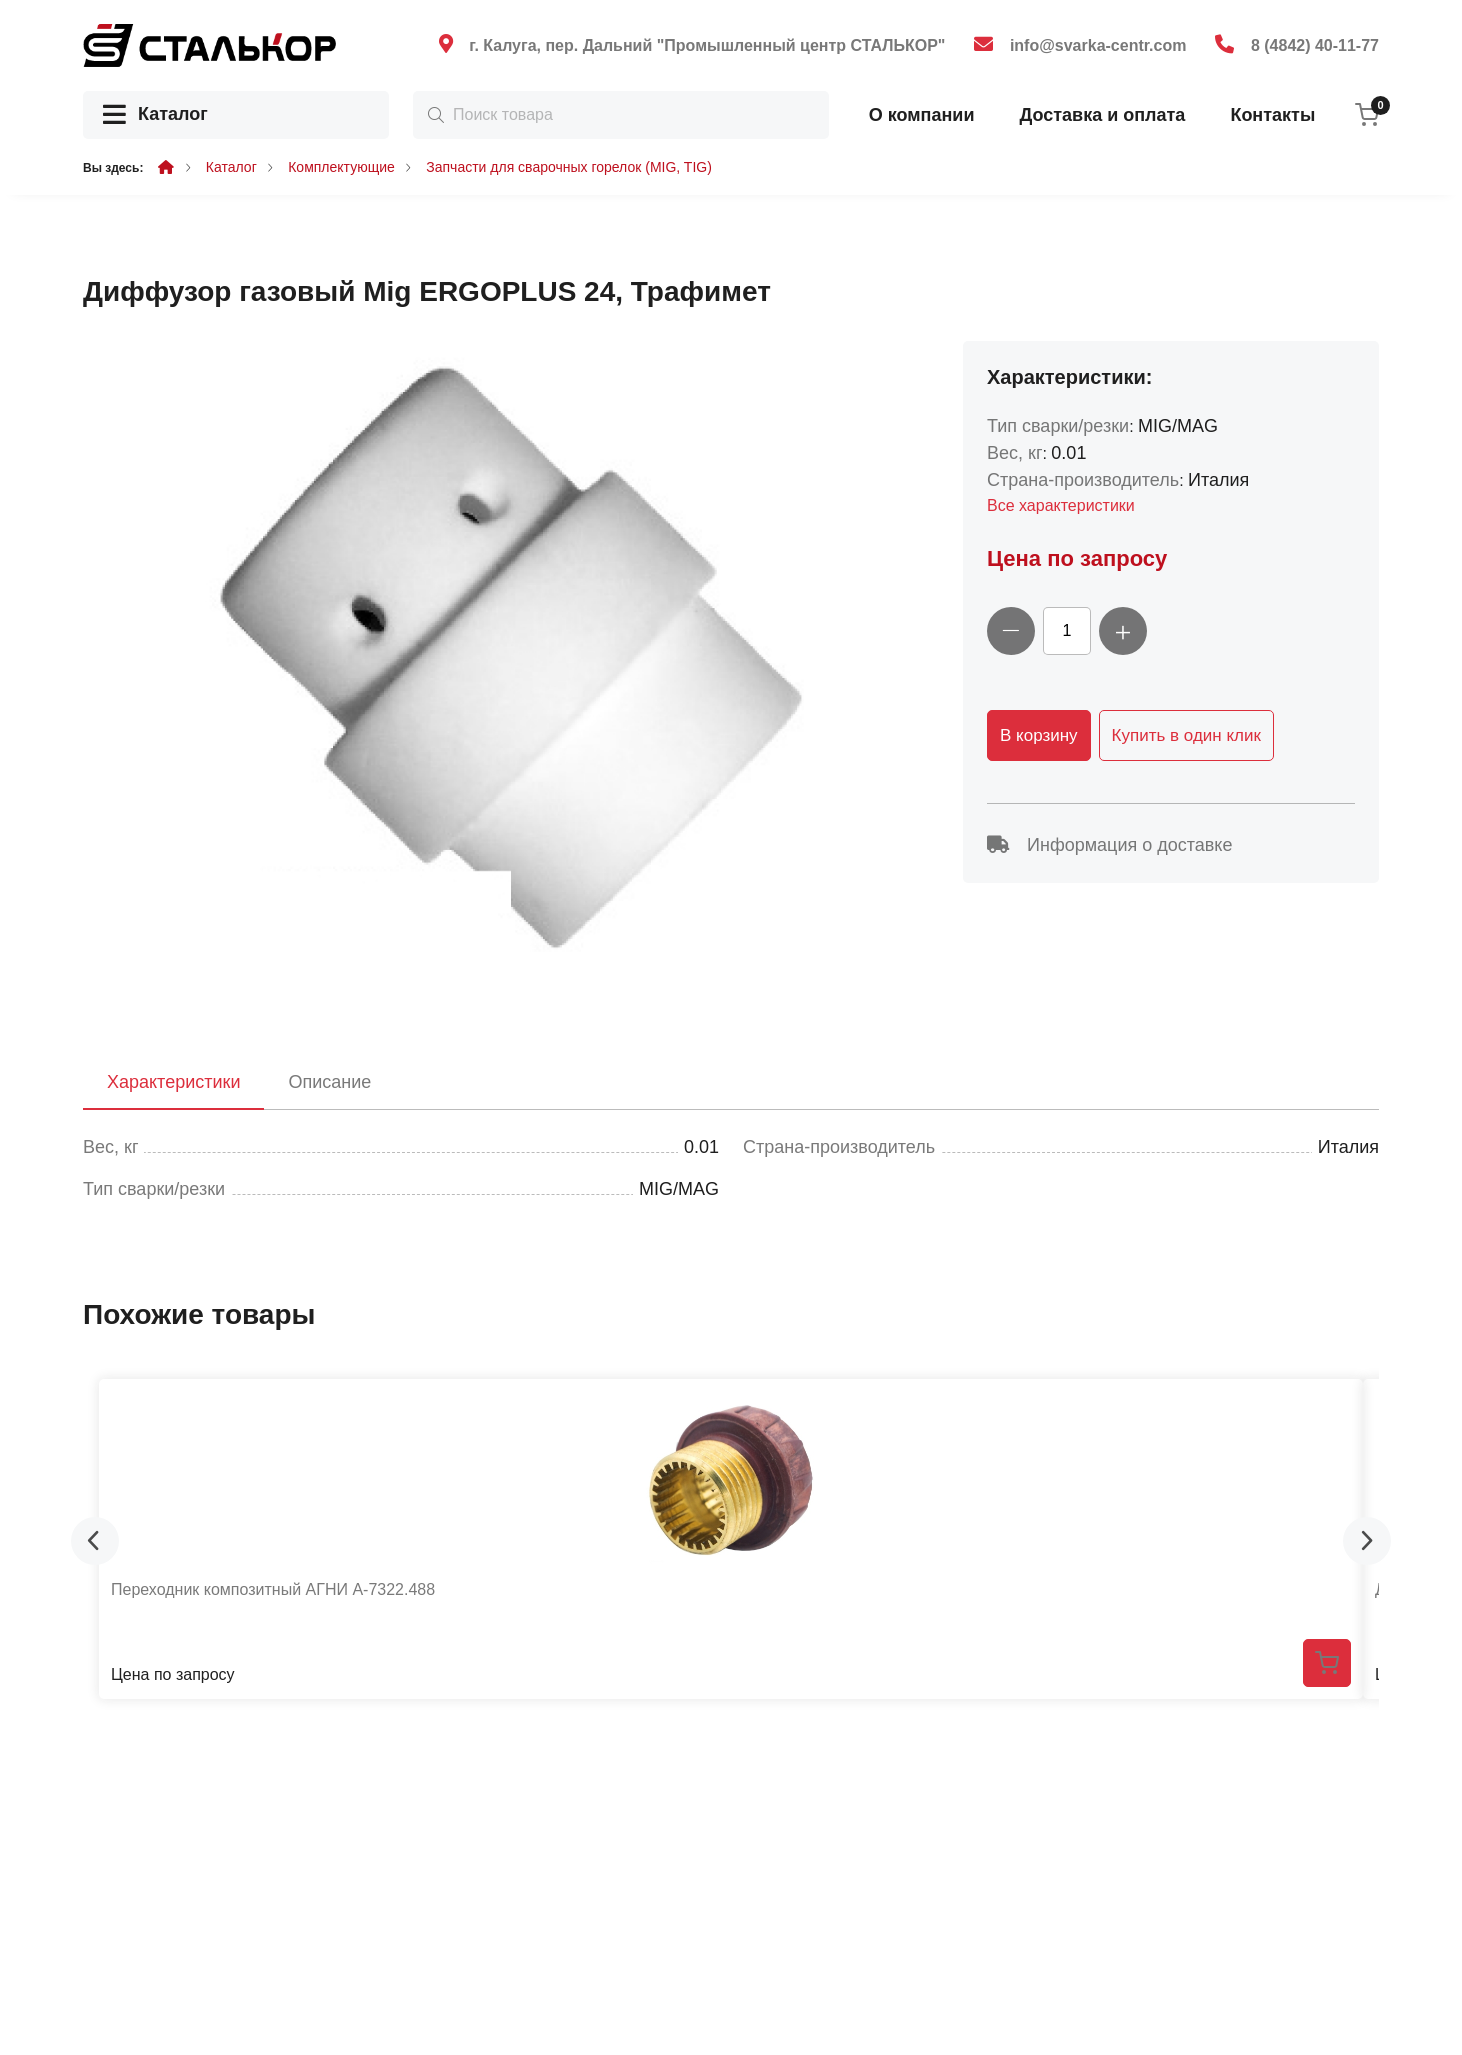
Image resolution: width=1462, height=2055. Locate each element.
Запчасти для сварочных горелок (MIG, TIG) (569, 167)
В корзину (1039, 735)
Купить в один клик (1186, 735)
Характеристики (173, 1082)
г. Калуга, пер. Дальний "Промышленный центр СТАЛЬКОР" (707, 45)
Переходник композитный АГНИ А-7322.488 (273, 1589)
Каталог (155, 115)
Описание (329, 1082)
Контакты (1272, 115)
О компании (922, 115)
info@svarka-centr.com (1098, 45)
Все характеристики (1061, 505)
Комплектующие (341, 167)
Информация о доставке (1109, 845)
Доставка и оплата (1102, 115)
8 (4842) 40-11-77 (1315, 45)
